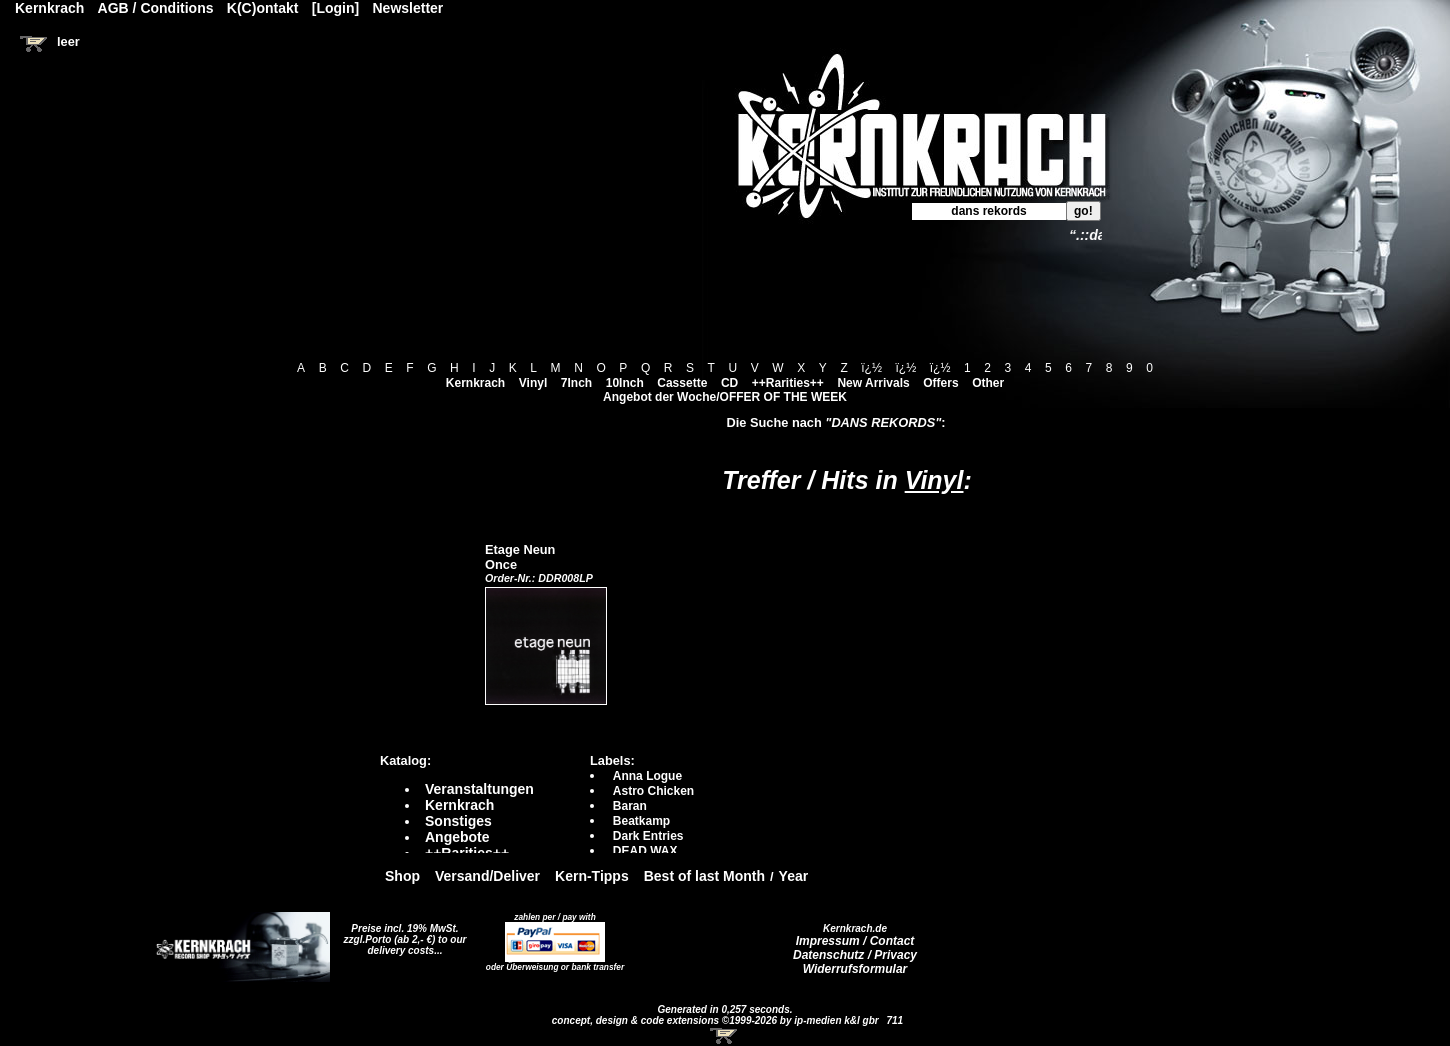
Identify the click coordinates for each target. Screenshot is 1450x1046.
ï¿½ (871, 368)
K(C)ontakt (263, 8)
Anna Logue (647, 776)
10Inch (625, 383)
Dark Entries (648, 836)
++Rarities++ (788, 383)
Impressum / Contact (855, 941)
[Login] (335, 8)
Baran (630, 806)
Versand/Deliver (487, 876)
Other (988, 383)
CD (729, 383)
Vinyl (533, 383)
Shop (402, 876)
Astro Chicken (653, 791)
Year (794, 876)
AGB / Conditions (156, 8)
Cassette (682, 383)
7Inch (576, 383)
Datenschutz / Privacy (855, 955)
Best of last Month (704, 876)
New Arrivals (873, 383)
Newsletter (408, 8)
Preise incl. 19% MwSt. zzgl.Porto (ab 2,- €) (401, 934)
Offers (940, 383)
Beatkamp (641, 821)
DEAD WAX (645, 851)
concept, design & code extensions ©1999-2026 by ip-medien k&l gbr (717, 1020)
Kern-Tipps (592, 876)
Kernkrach (475, 383)
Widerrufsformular (855, 969)
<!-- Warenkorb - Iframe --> (725, 1036)
